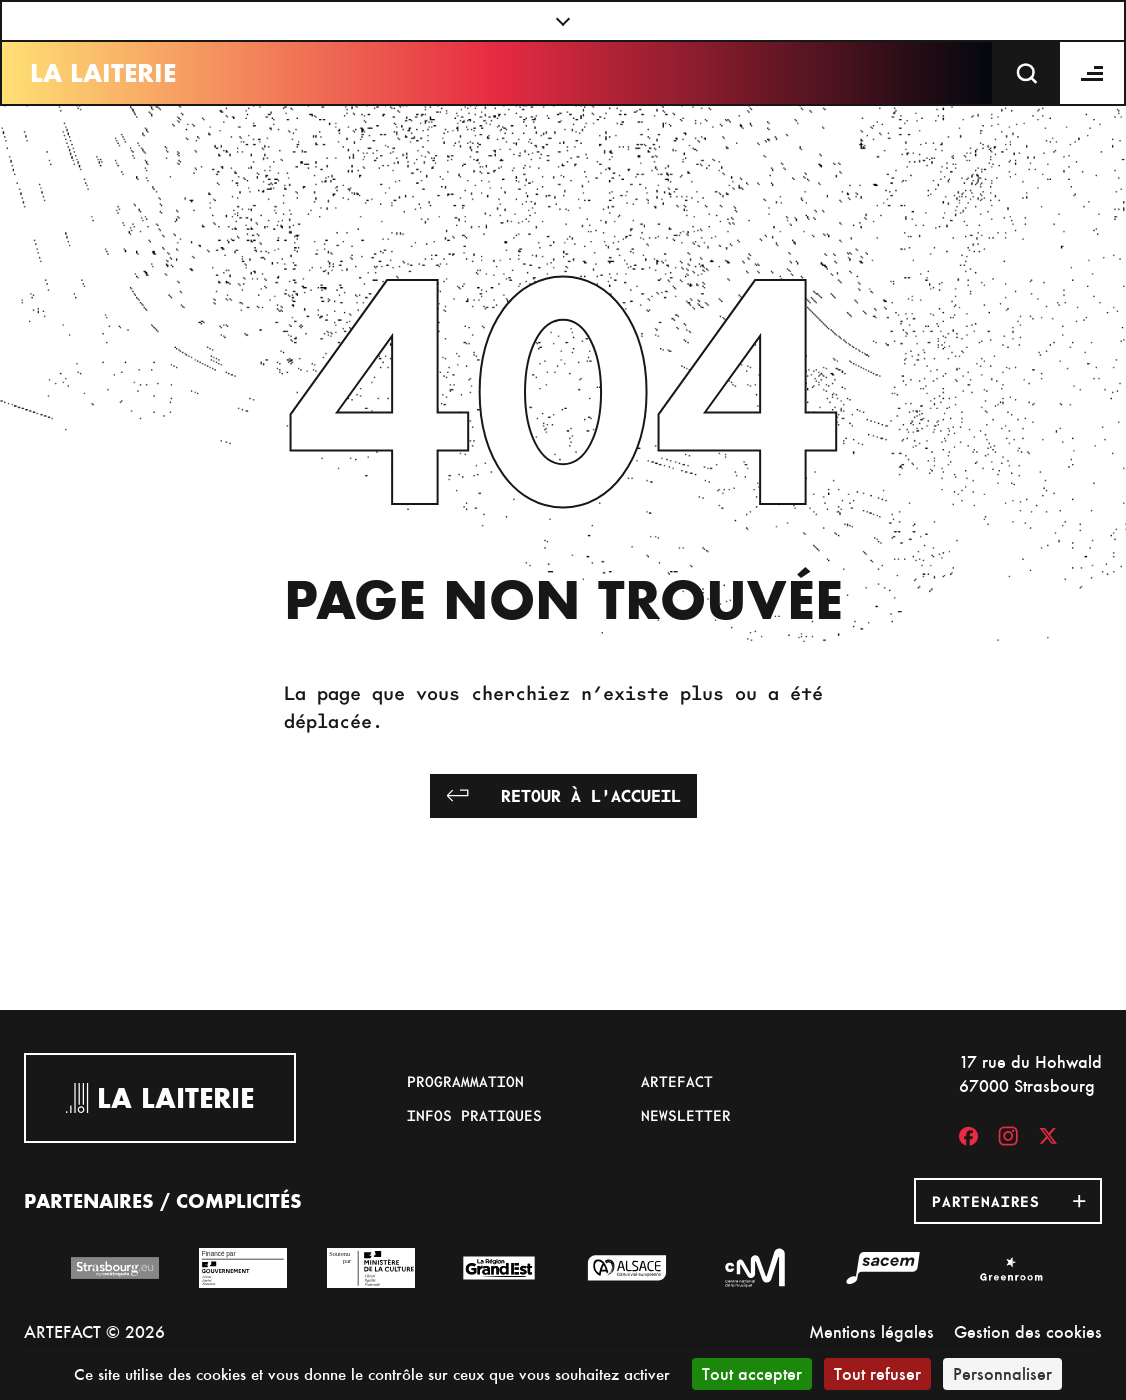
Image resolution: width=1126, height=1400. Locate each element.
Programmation (465, 1081)
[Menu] (1093, 73)
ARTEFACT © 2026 (94, 1331)
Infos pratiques (474, 1115)
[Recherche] (1027, 73)
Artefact (677, 1081)
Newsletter (686, 1115)
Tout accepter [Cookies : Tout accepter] (752, 1373)
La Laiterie (103, 73)
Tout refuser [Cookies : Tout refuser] (877, 1373)
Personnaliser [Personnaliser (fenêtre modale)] (1002, 1373)
